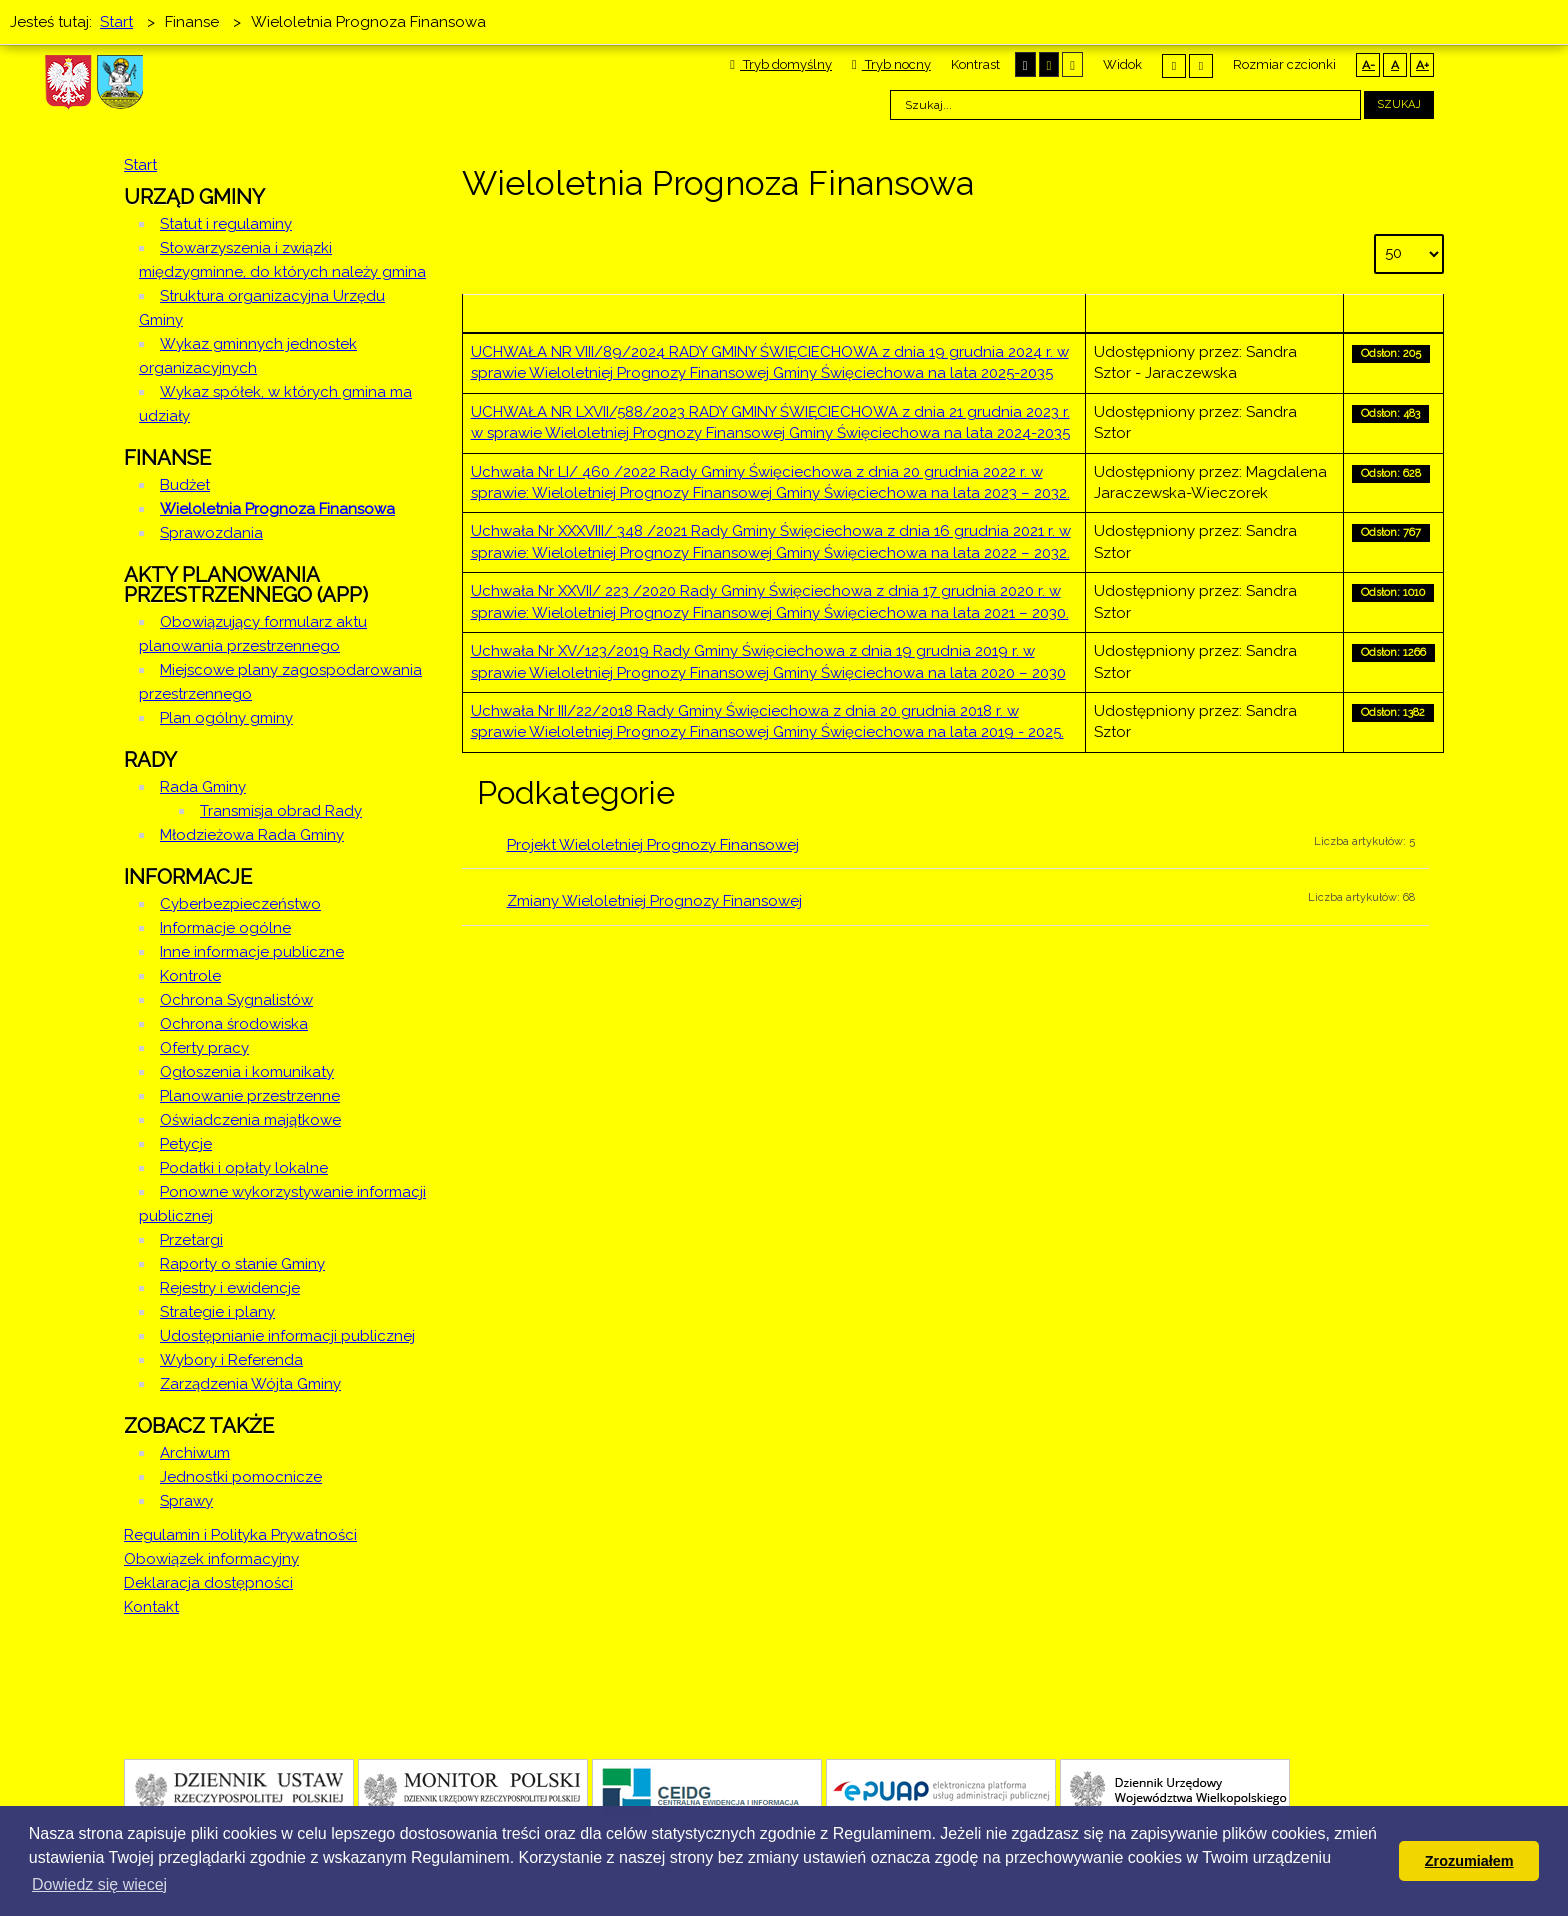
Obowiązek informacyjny (211, 1559)
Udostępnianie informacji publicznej (287, 1336)
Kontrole (190, 976)
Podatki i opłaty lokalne (244, 1168)
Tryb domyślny (781, 64)
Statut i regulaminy (226, 224)
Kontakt (151, 1607)
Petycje (186, 1144)
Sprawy (186, 1501)
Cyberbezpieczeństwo (240, 904)
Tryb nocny (891, 64)
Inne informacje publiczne (252, 952)
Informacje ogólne (225, 928)
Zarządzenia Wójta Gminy (250, 1384)
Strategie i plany (217, 1312)
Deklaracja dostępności (208, 1583)
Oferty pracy (204, 1048)
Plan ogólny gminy (226, 718)
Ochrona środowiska (234, 1024)
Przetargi (191, 1240)
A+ (1422, 65)
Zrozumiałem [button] (1469, 1861)
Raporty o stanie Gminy (242, 1264)
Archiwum (195, 1453)
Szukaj (1399, 104)
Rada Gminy (203, 787)
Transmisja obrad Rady (281, 811)
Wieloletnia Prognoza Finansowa (277, 509)
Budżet (185, 485)
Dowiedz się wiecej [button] (99, 1884)
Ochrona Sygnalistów (236, 1000)
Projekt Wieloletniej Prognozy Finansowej (653, 845)
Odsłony (1393, 313)
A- (1368, 65)
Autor (1214, 313)
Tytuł (774, 313)
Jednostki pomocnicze (241, 1477)
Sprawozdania (211, 533)
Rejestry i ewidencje (230, 1288)
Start (140, 165)
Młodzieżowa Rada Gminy (252, 835)
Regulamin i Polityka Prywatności (240, 1535)
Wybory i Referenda (231, 1360)
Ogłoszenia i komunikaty (247, 1072)
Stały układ (1174, 65)
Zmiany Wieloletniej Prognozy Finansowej (654, 901)
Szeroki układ (1201, 65)
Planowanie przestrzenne (250, 1096)
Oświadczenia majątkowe (250, 1120)
